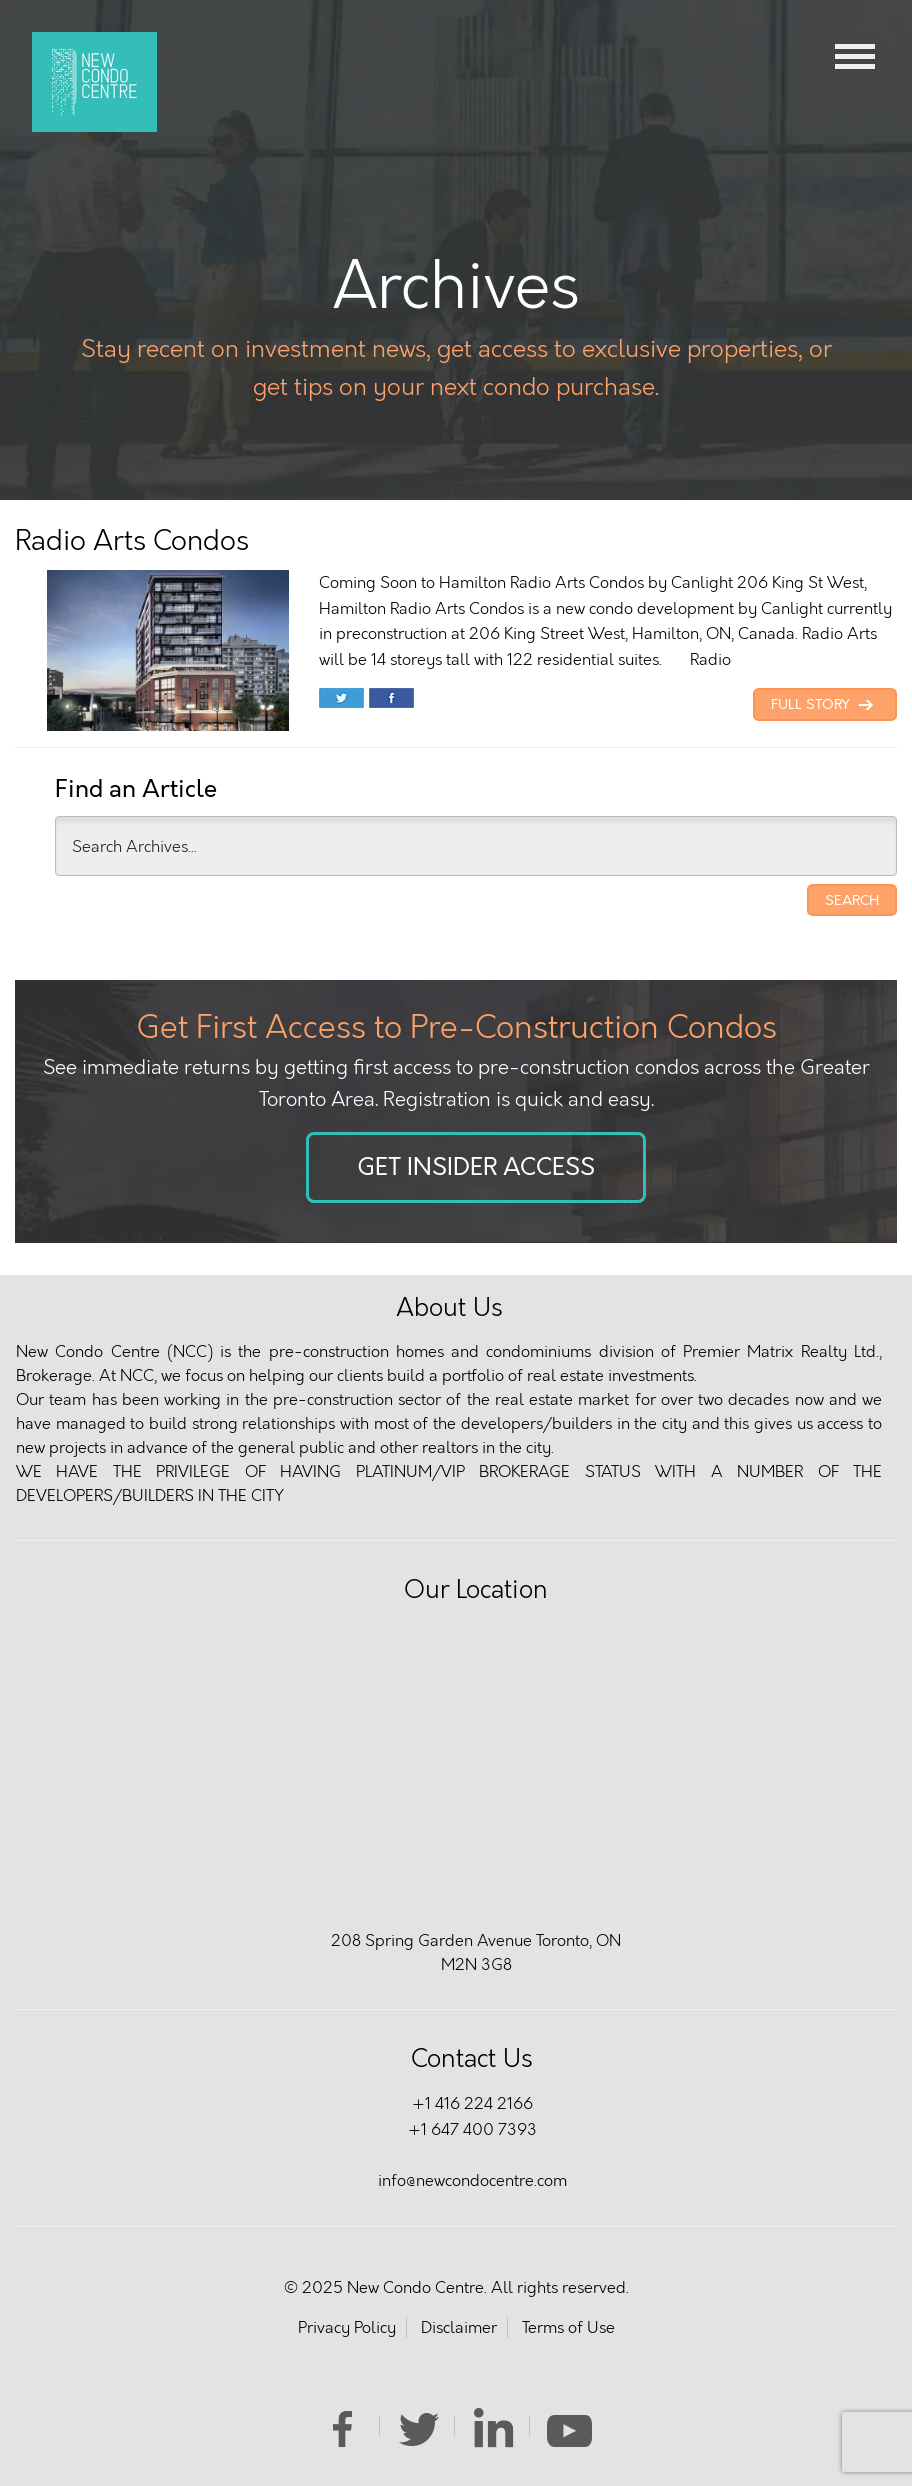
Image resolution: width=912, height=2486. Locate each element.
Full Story (825, 705)
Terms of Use (568, 2327)
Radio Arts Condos (132, 540)
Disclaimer (459, 2327)
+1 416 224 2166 (472, 2103)
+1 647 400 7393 (472, 2129)
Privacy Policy (347, 2327)
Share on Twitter (341, 700)
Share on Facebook (391, 700)
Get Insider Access (476, 1167)
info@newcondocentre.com (472, 2180)
